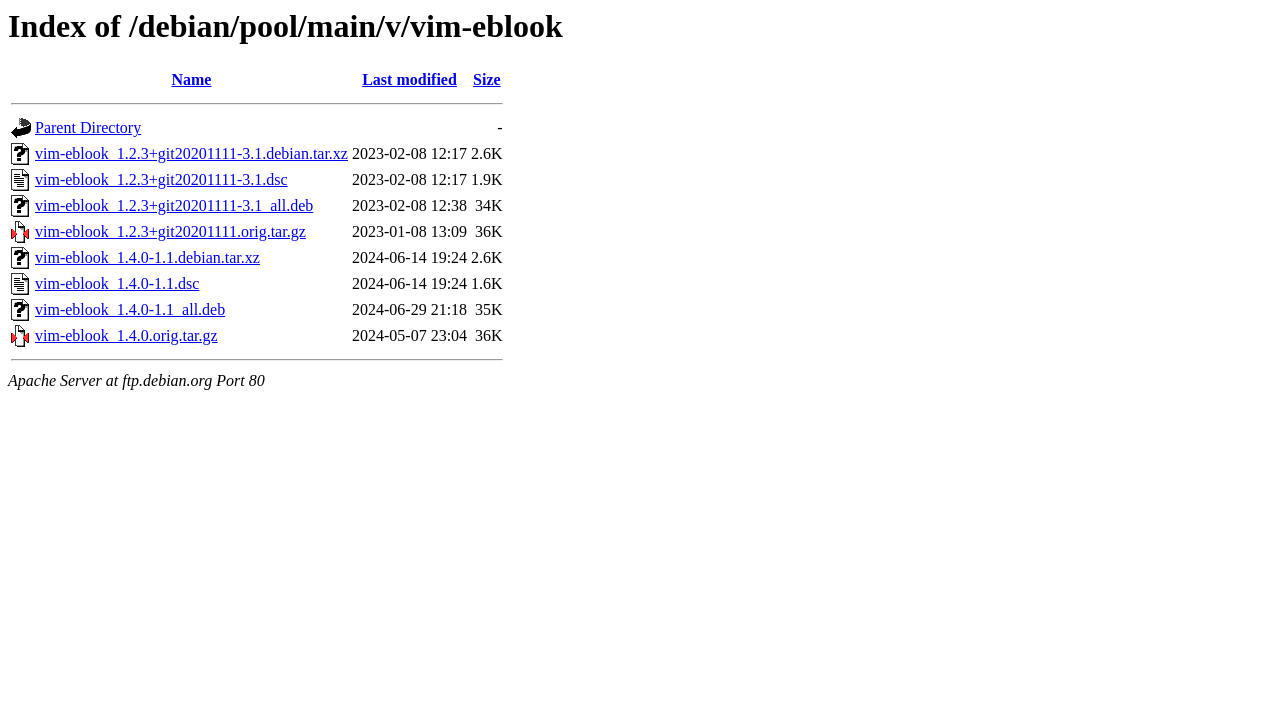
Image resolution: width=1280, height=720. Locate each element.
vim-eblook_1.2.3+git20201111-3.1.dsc (161, 179)
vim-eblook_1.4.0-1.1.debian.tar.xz (147, 257)
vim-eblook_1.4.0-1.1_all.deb (130, 309)
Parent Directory (88, 127)
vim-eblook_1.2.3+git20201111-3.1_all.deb (174, 205)
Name (191, 79)
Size (487, 79)
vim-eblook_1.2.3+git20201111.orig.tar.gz (170, 231)
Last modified (409, 79)
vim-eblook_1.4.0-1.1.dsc (117, 283)
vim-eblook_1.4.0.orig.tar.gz (126, 335)
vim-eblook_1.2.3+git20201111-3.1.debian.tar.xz (191, 153)
